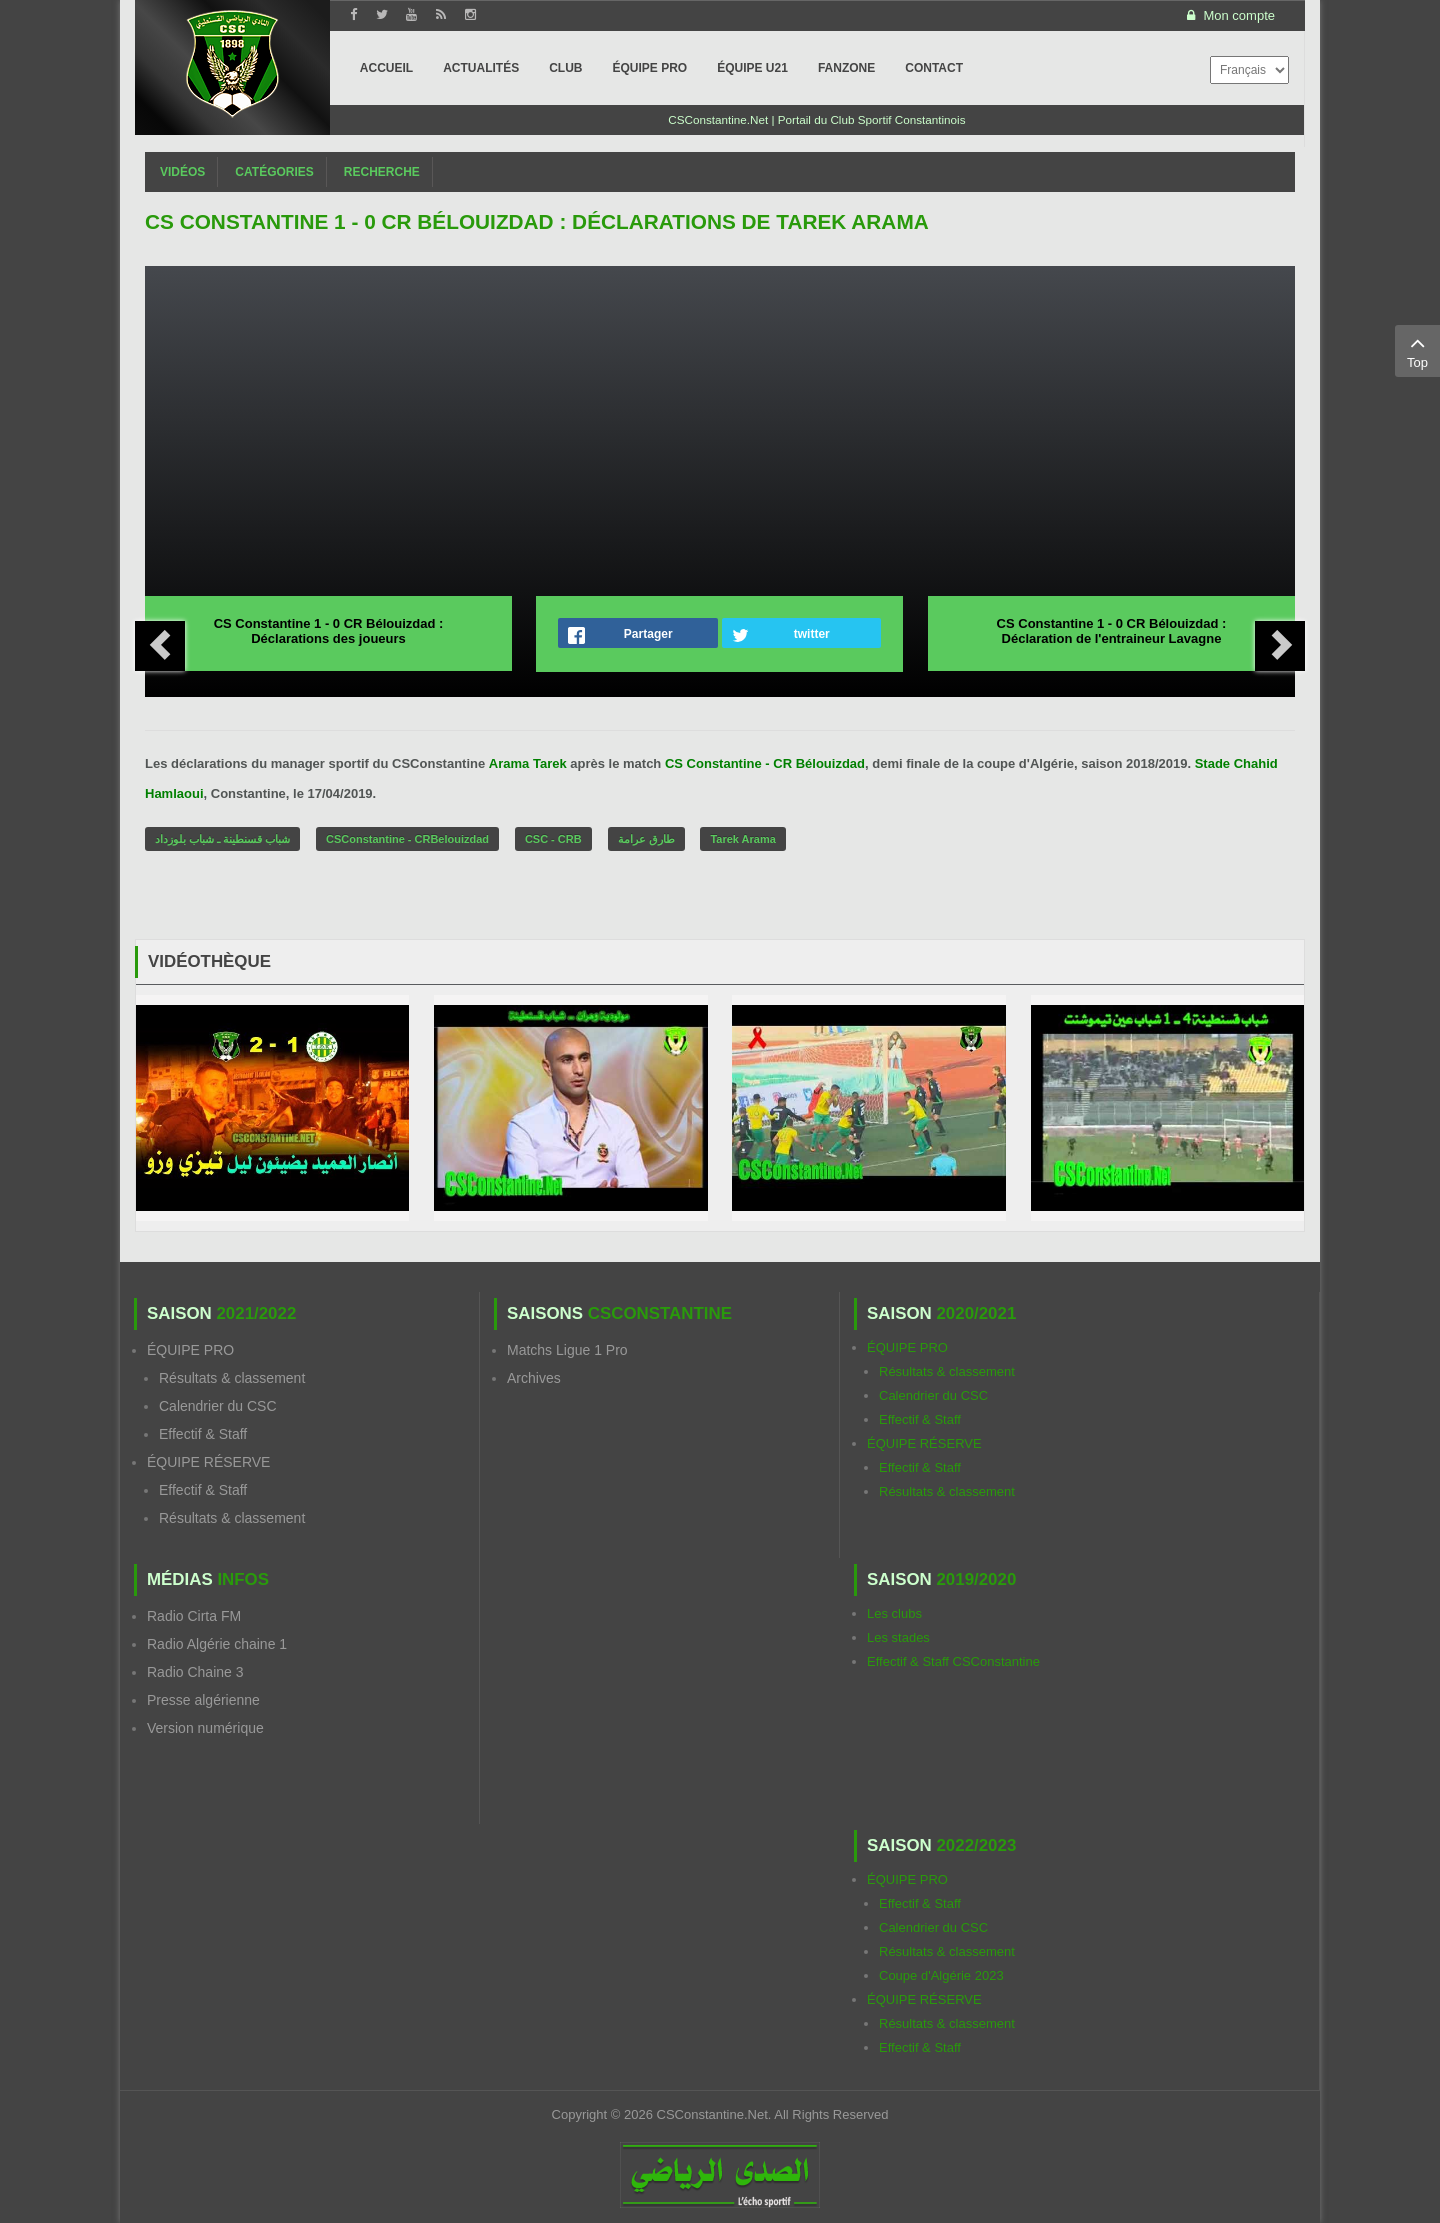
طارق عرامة (646, 839)
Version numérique (205, 1728)
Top (1417, 350)
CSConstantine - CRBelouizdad (407, 839)
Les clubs (894, 1613)
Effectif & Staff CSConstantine (953, 1661)
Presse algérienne (203, 1700)
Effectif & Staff (203, 1434)
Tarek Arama (742, 839)
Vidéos (182, 172)
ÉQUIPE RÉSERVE (208, 1462)
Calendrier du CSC (218, 1406)
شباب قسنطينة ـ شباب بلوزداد (222, 839)
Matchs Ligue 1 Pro (567, 1350)
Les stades (898, 1637)
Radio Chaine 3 (195, 1672)
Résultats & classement (232, 1378)
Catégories (274, 172)
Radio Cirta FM (194, 1616)
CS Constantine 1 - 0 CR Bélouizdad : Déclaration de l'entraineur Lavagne (1112, 631)
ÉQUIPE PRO (190, 1350)
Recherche (382, 172)
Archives (534, 1378)
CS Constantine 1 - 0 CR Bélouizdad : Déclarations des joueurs (329, 631)
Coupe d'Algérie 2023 (941, 1975)
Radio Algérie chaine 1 (217, 1644)
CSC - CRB (553, 839)
